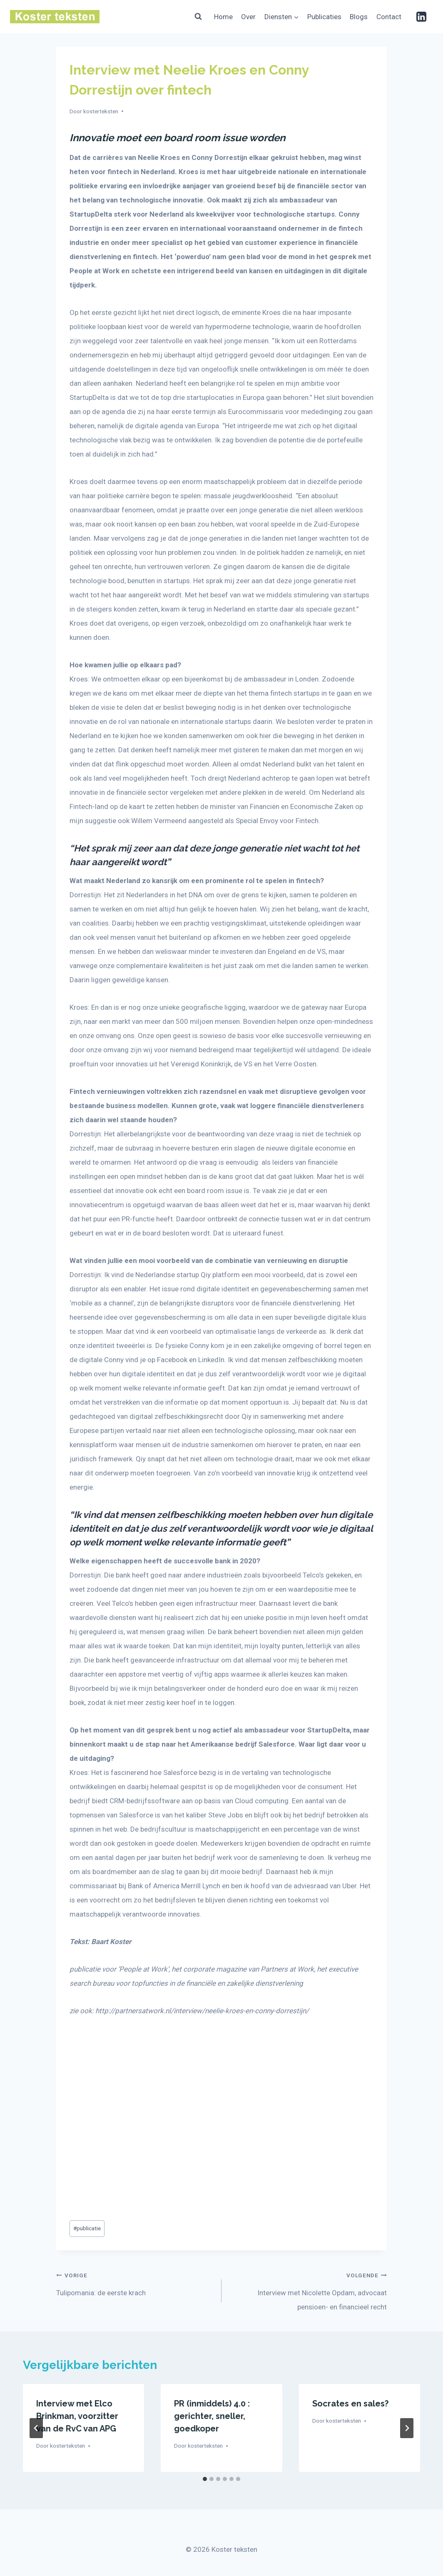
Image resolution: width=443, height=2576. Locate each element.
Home (223, 16)
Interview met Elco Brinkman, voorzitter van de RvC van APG (77, 2416)
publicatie (87, 2228)
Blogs (359, 16)
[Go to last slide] (36, 2428)
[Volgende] (406, 2428)
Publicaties (324, 16)
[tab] (205, 2479)
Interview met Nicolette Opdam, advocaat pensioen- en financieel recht (308, 2289)
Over (248, 16)
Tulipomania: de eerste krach (135, 2282)
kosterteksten (100, 111)
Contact (388, 16)
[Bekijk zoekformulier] (198, 16)
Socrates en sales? (350, 2404)
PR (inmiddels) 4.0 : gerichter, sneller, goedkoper (212, 2416)
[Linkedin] (421, 16)
